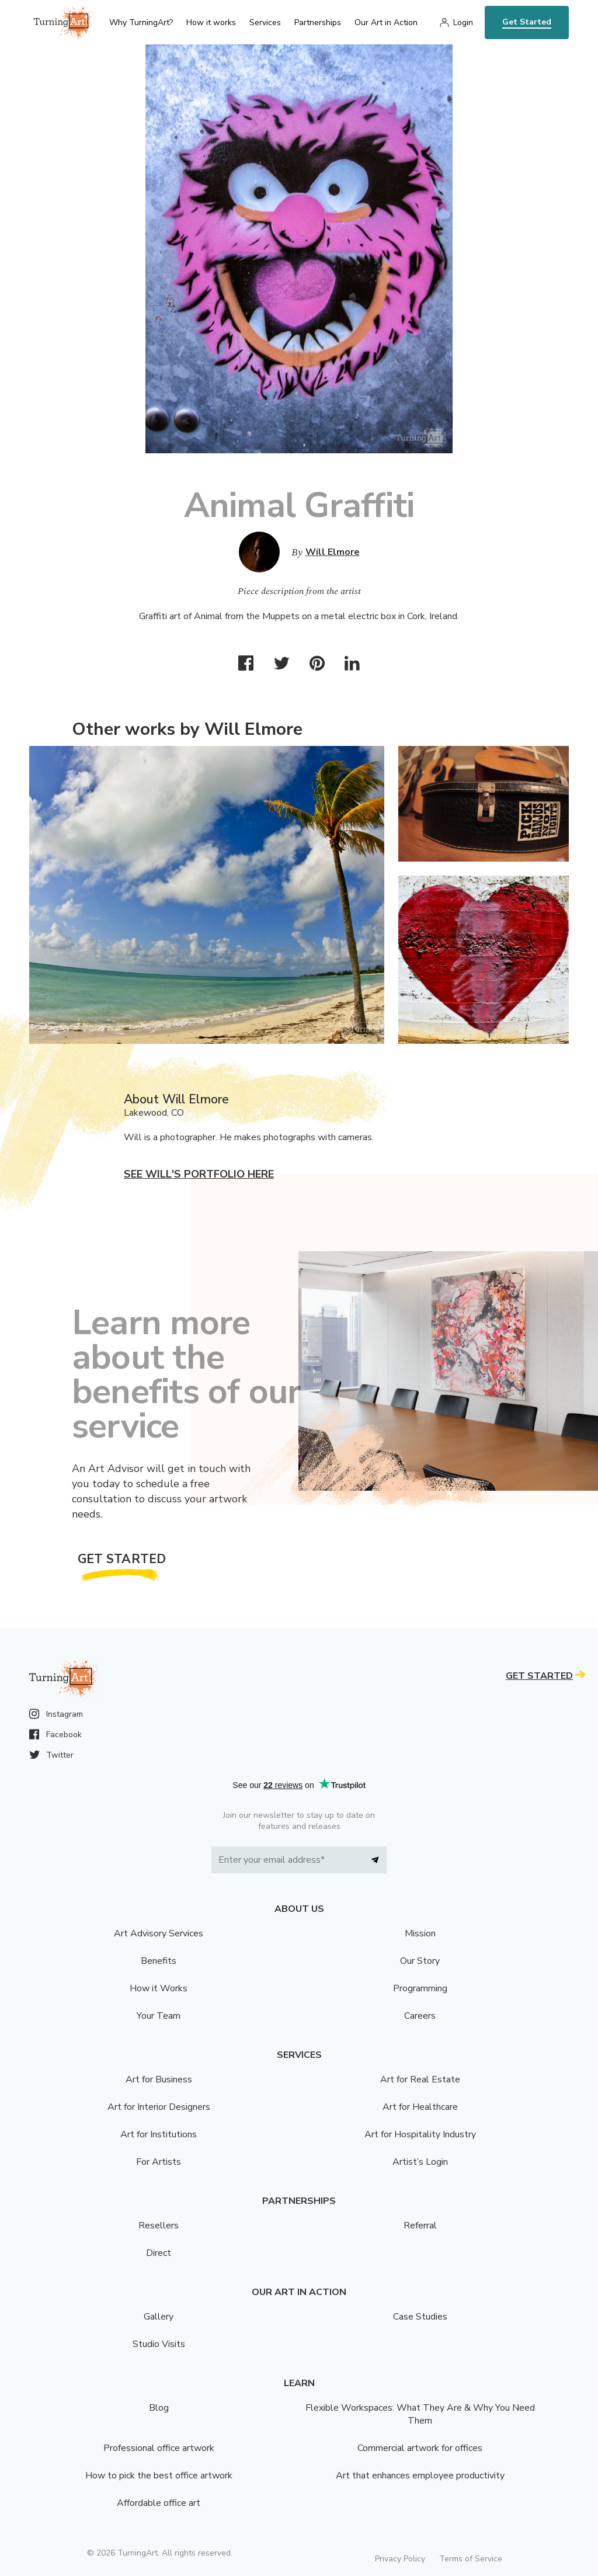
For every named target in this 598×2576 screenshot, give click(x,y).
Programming (420, 1988)
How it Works (158, 1988)
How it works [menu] (211, 22)
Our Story (420, 1960)
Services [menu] (265, 22)
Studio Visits (159, 2344)
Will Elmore (332, 552)
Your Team (158, 2015)
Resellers (158, 2225)
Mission (420, 1933)
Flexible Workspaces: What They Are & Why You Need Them (420, 2414)
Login (463, 22)
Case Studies (420, 2316)
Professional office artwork (158, 2448)
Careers (420, 2015)
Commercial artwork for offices (419, 2448)
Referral (420, 2225)
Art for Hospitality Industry (420, 2134)
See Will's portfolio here (199, 1174)
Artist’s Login (420, 2161)
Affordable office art (158, 2503)
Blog (159, 2407)
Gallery (158, 2316)
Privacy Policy (400, 2558)
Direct (158, 2253)
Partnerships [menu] (317, 22)
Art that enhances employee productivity (420, 2475)
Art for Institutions (158, 2134)
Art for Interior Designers (158, 2107)
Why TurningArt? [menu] (141, 22)
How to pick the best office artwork (158, 2475)
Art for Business (159, 2079)
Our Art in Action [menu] (386, 22)
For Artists (158, 2161)
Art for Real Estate (420, 2079)
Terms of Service (470, 2558)
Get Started (526, 21)
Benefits (158, 1960)
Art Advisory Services (158, 1933)
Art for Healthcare (420, 2107)
